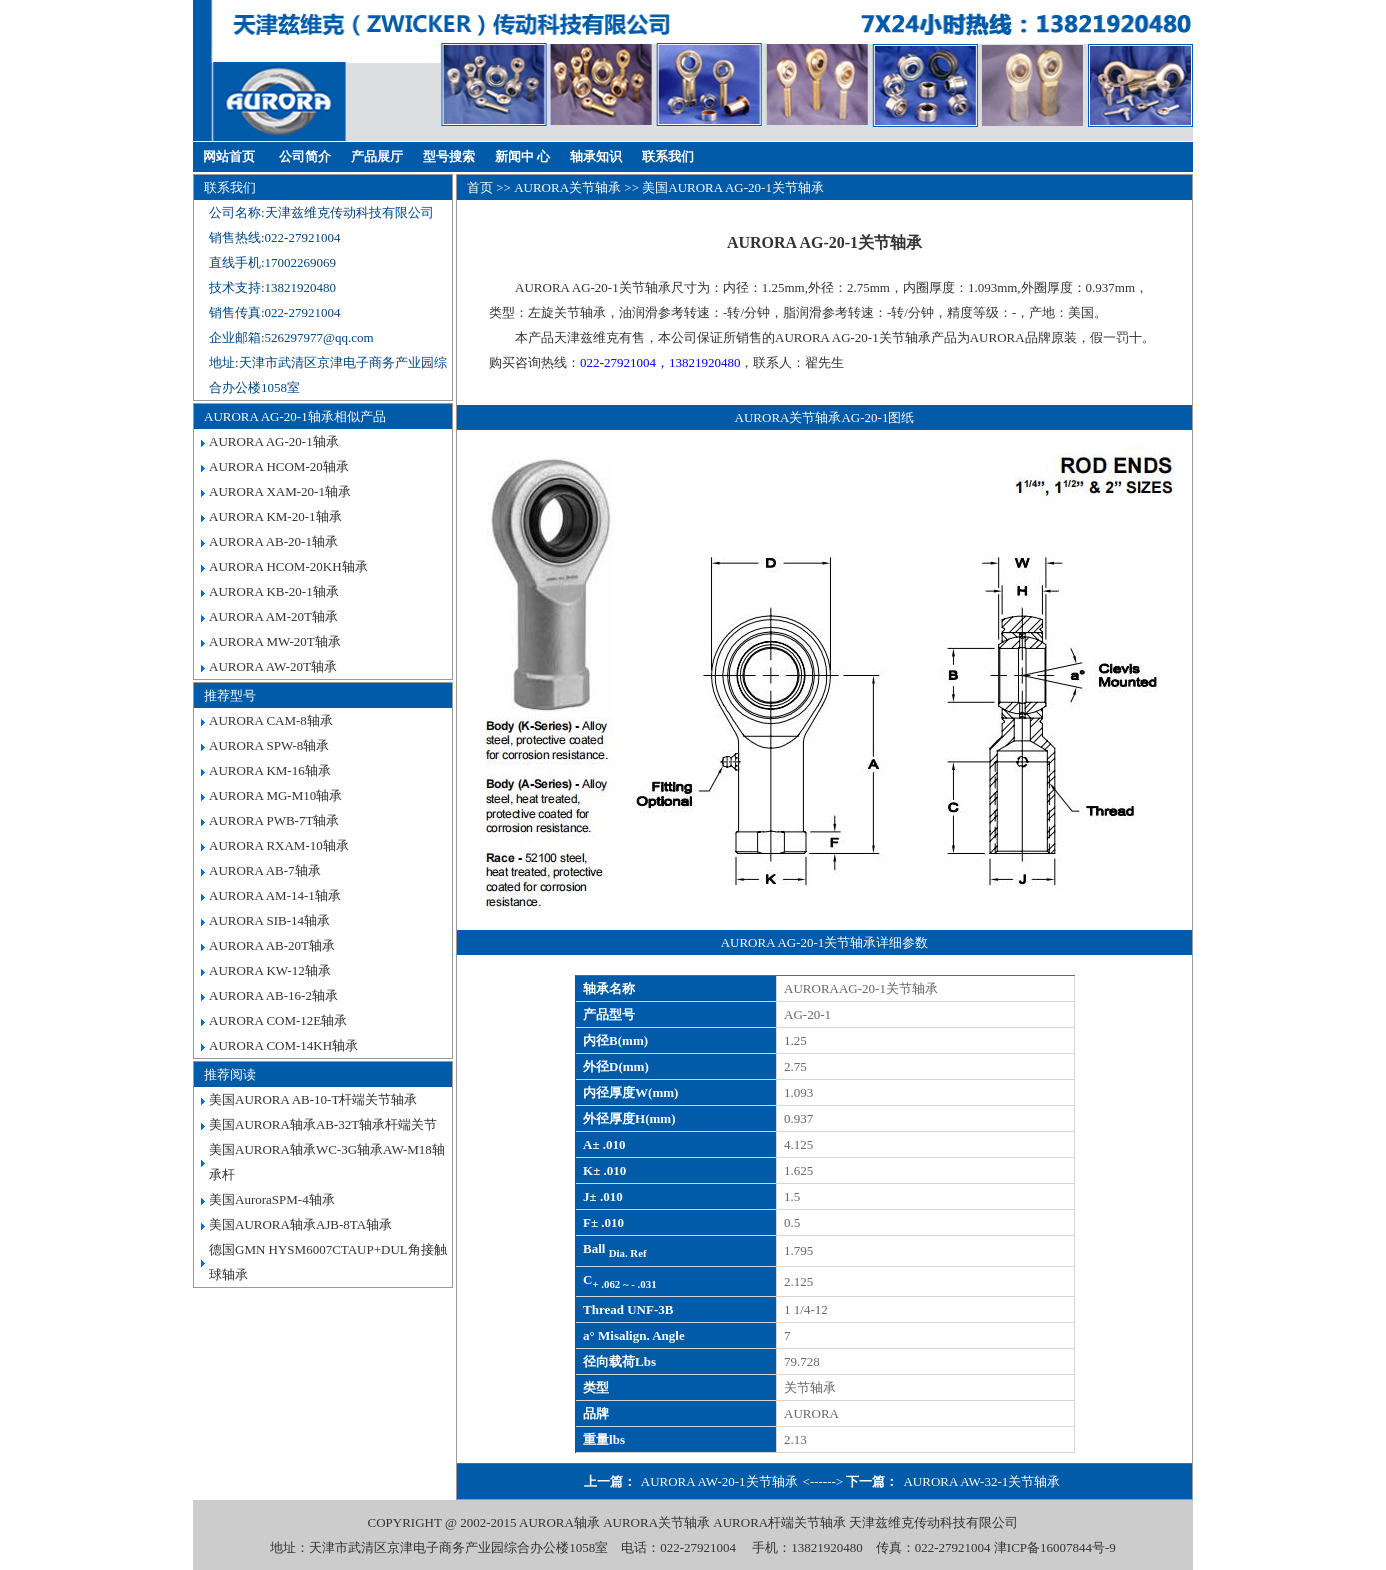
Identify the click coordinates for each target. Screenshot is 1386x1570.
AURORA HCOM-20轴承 (279, 466)
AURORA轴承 (559, 1522)
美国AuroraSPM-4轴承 (272, 1199)
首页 (480, 187)
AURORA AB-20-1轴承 (273, 541)
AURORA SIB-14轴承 (269, 920)
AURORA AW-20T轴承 (273, 666)
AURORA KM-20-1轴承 (275, 516)
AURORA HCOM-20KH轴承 (288, 566)
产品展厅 (377, 156)
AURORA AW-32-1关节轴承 (981, 1481)
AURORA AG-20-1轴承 (274, 441)
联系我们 (668, 156)
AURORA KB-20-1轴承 (274, 591)
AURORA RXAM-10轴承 (279, 845)
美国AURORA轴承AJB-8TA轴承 (300, 1224)
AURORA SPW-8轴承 (269, 745)
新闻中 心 (522, 156)
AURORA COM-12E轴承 (278, 1020)
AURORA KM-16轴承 (270, 770)
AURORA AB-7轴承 (265, 870)
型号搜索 (449, 156)
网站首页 (229, 156)
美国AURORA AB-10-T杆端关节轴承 (313, 1099)
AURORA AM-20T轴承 (273, 616)
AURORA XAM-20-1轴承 (280, 491)
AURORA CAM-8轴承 (271, 720)
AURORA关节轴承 (567, 187)
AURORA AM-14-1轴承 (275, 895)
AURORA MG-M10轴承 (275, 795)
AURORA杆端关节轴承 (779, 1522)
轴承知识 (596, 156)
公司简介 (305, 156)
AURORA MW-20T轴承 (275, 641)
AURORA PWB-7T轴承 (274, 820)
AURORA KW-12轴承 (270, 970)
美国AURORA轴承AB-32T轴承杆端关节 (323, 1124)
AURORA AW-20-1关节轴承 (719, 1481)
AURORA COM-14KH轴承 (283, 1045)
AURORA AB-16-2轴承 (273, 995)
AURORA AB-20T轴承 (272, 945)
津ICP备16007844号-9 (1055, 1547)
